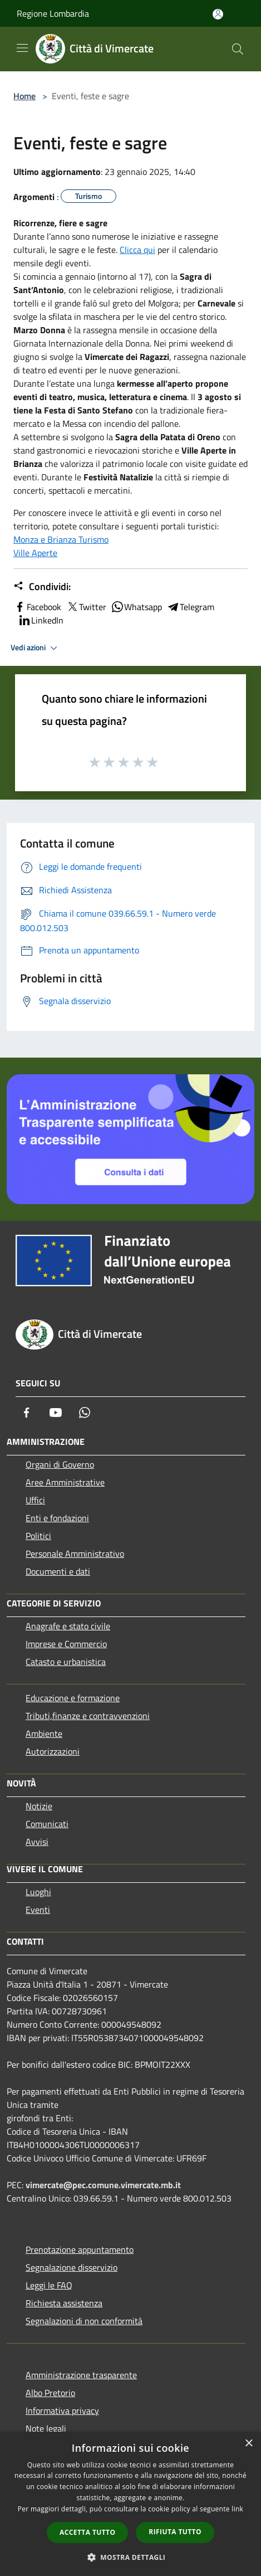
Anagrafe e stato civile (68, 1626)
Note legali (46, 2428)
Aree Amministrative (65, 1482)
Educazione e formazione (73, 1698)
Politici (38, 1535)
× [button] (248, 2443)
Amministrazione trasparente (81, 2375)
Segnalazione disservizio (71, 2267)
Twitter (86, 606)
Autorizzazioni (53, 1751)
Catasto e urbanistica (66, 1661)
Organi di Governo (60, 1464)
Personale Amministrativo (75, 1553)
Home (24, 96)
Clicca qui (137, 249)
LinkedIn (40, 620)
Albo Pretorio (50, 2392)
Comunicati (47, 1823)
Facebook (37, 606)
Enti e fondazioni (57, 1518)
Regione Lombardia (53, 13)
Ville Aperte (35, 552)
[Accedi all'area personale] (218, 14)
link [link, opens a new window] (237, 2509)
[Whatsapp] (84, 1412)
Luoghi (38, 1891)
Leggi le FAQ (49, 2285)
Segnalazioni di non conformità (84, 2320)
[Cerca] (237, 49)
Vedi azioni (36, 648)
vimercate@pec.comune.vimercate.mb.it (103, 2185)
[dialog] (130, 2504)
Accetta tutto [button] (87, 2532)
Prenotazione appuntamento (80, 2249)
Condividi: (42, 587)
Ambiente (44, 1733)
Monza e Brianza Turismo (61, 539)
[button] (131, 2557)
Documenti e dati (58, 1571)
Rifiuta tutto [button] (175, 2531)
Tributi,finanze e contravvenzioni (88, 1715)
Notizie (39, 1806)
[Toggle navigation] (22, 48)
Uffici (35, 1500)
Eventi (38, 1909)
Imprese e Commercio (66, 1643)
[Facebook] (27, 1412)
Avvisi (37, 1841)
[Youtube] (56, 1412)
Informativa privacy (62, 2410)
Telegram (190, 606)
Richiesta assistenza (64, 2303)
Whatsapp (136, 606)
